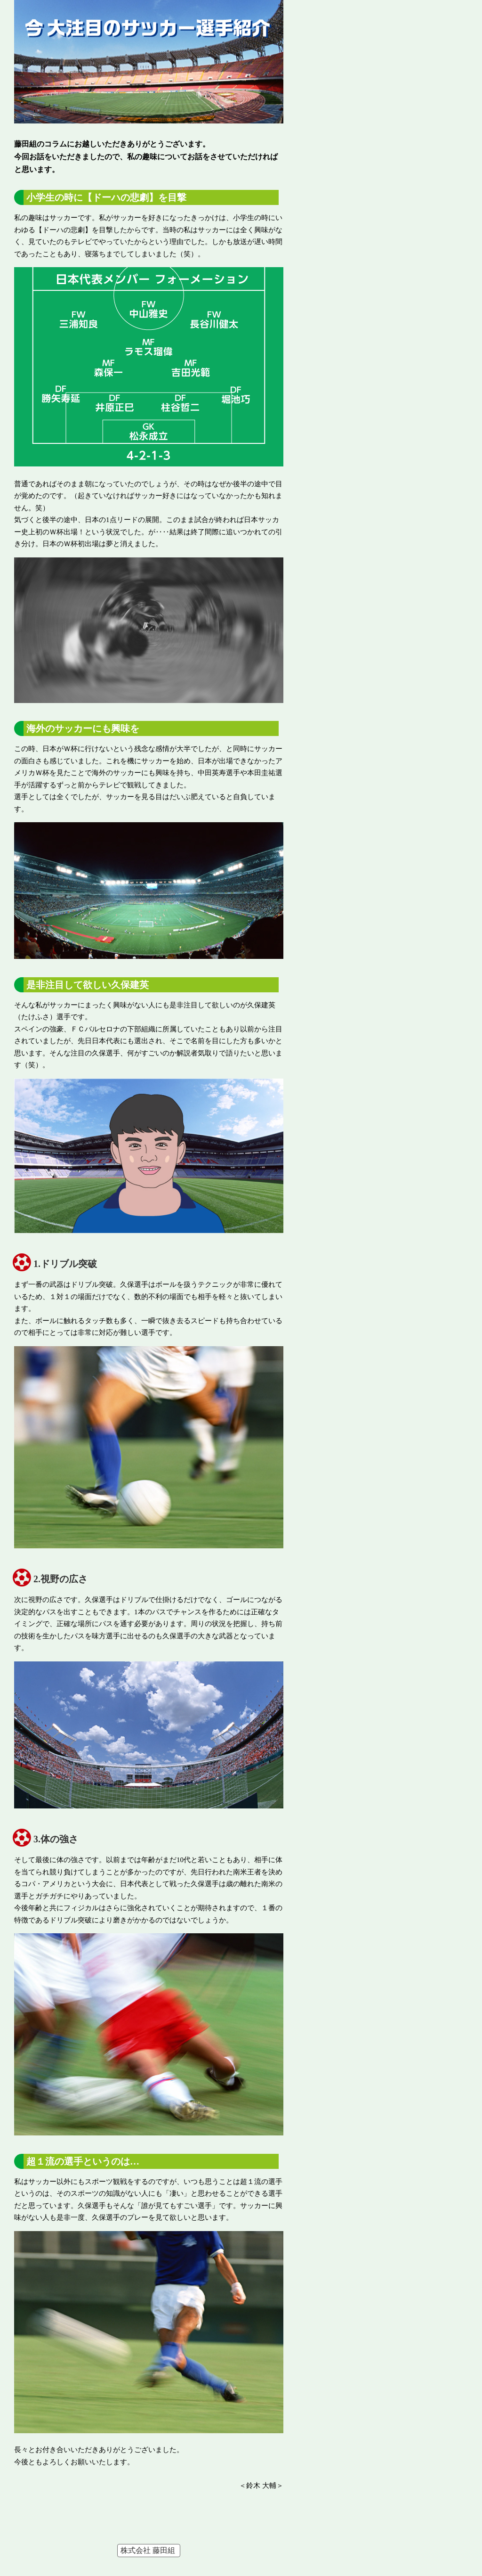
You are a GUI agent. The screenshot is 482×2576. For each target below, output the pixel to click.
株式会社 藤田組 (147, 2550)
